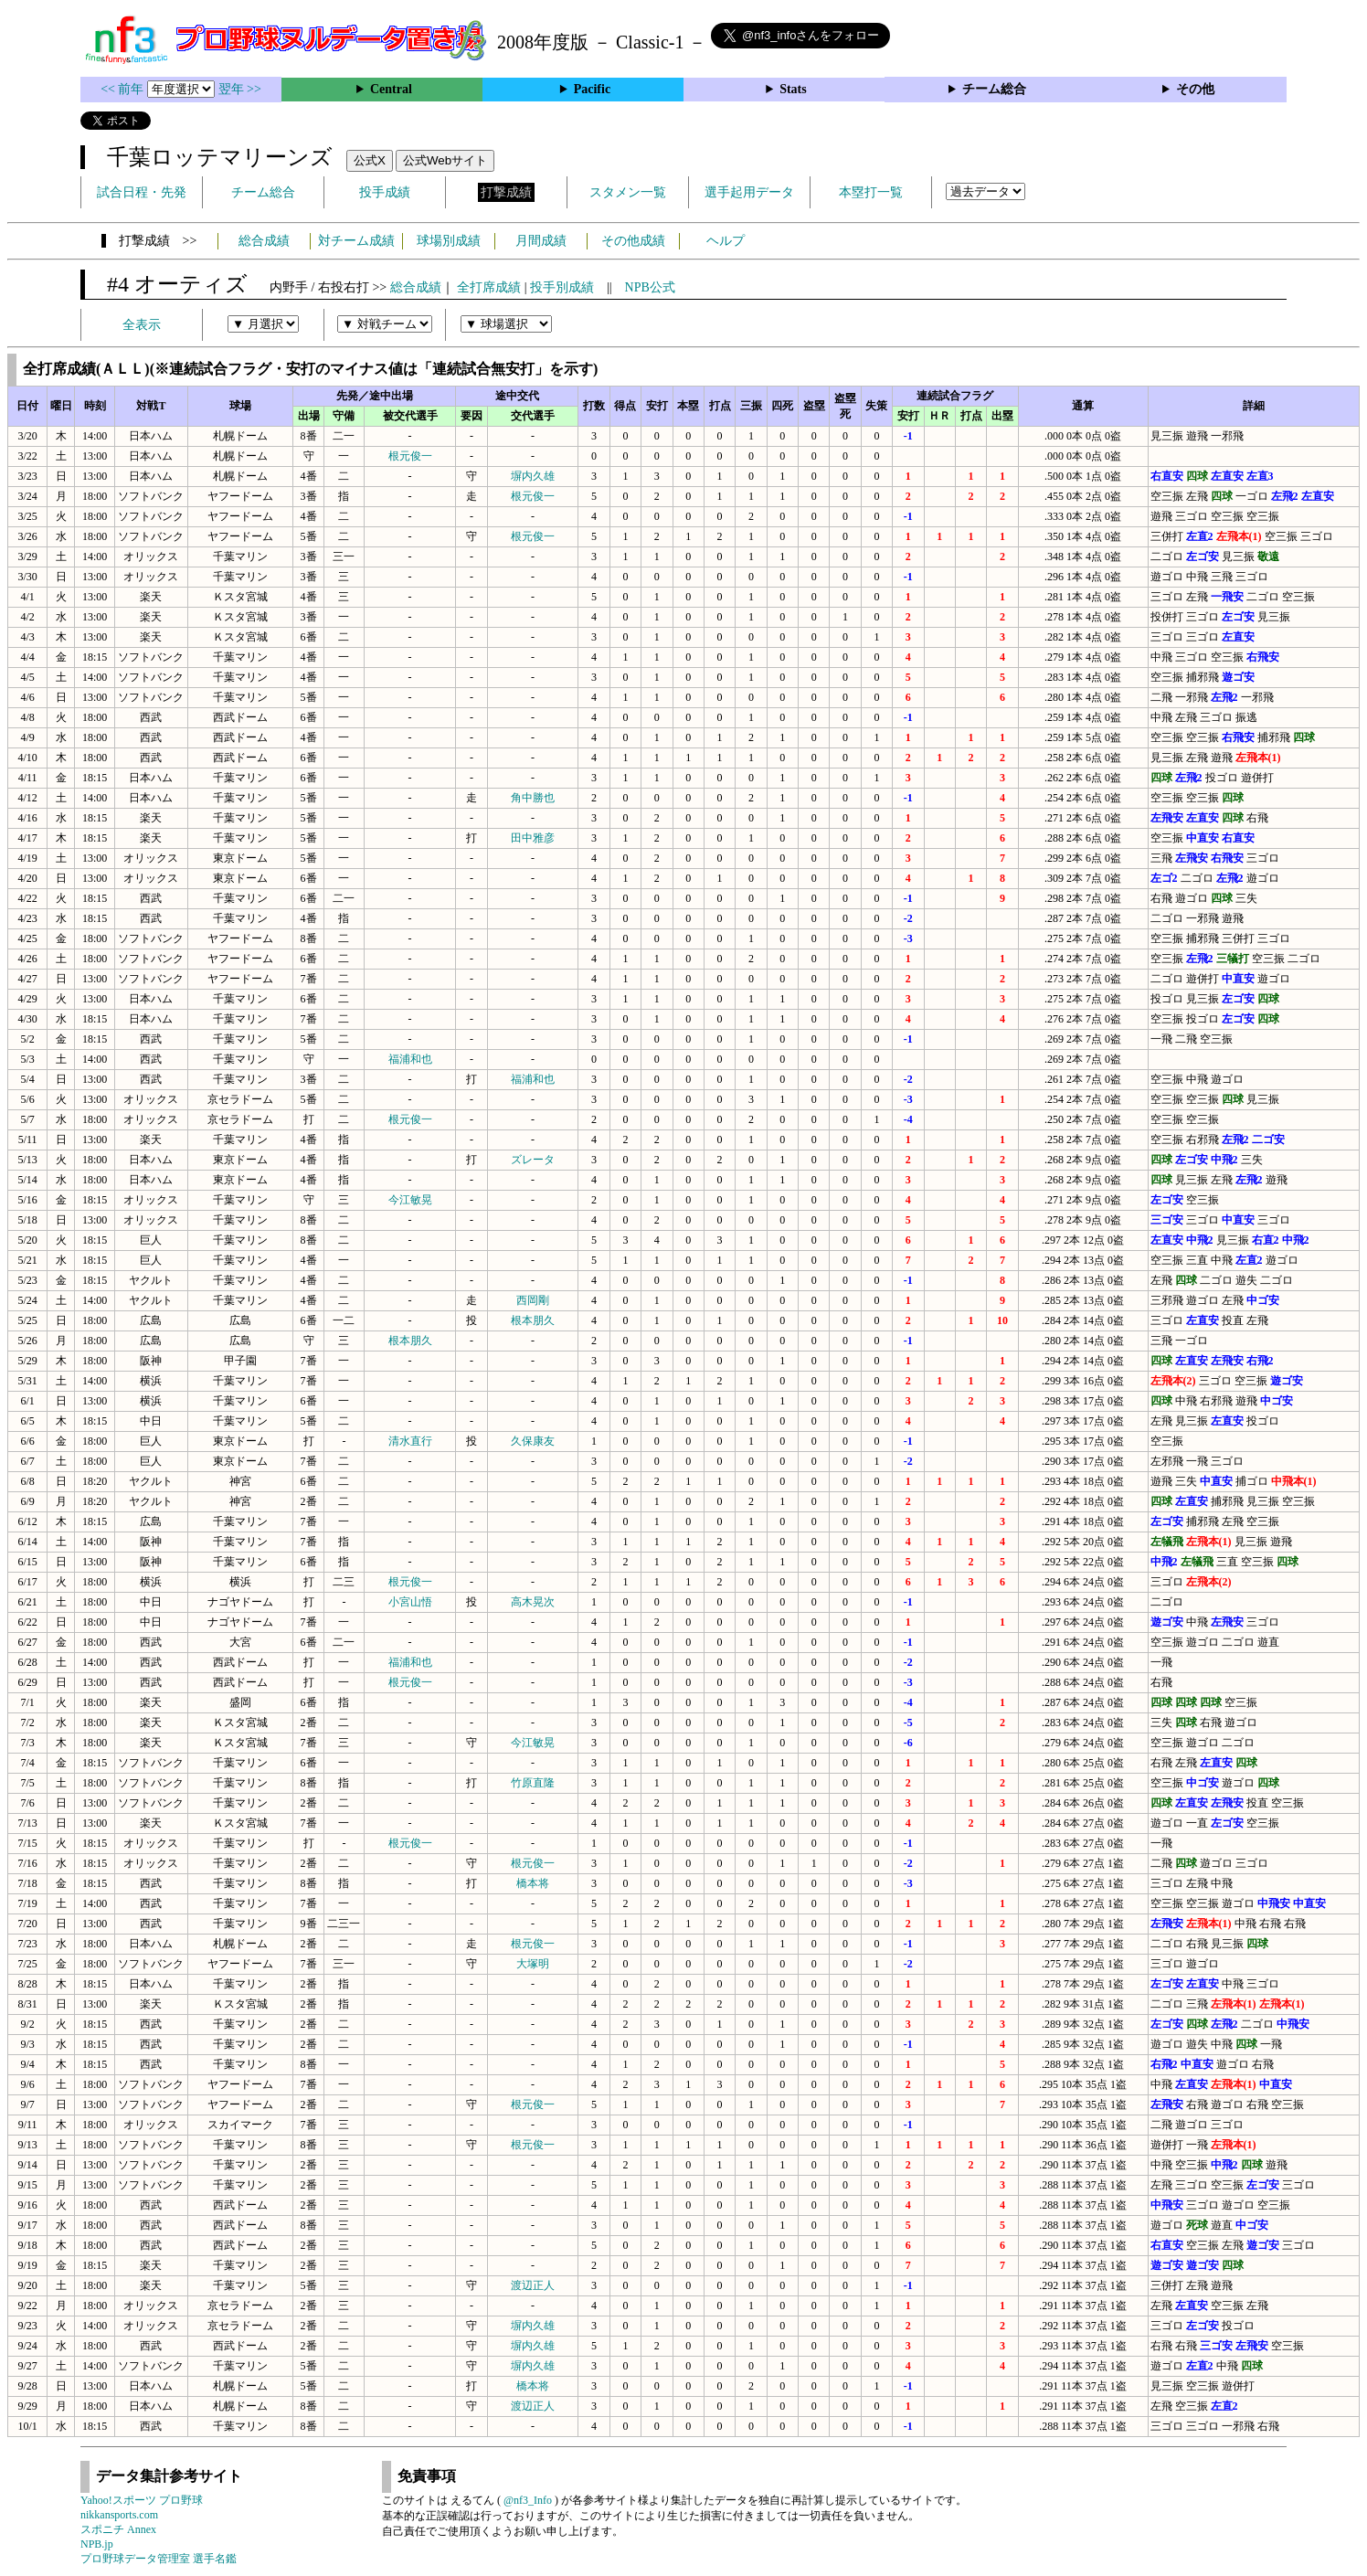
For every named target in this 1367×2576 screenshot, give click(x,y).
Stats (793, 89)
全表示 (141, 325)
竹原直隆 (533, 1782)
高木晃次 (533, 1601)
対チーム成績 (356, 241)
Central (391, 89)
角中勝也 (533, 797)
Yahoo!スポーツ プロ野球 (141, 2500)
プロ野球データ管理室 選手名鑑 (158, 2558)
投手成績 (384, 192)
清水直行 (410, 1441)
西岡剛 (532, 1300)
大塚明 (532, 1963)
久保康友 (533, 1441)
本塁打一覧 (871, 192)
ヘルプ (725, 241)
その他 (1195, 89)
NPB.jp (96, 2544)
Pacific (592, 89)
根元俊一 (410, 456)
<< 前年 (124, 89)
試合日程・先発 (141, 192)
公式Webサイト (445, 160)
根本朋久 (533, 1320)
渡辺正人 (533, 2285)
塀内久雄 (533, 476)
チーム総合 (994, 89)
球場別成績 (449, 241)
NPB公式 (650, 287)
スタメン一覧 (627, 192)
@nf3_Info (527, 2500)
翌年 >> (239, 89)
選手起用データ (749, 192)
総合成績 (264, 241)
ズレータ (533, 1159)
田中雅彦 (533, 838)
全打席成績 (489, 287)
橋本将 (532, 1883)
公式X (370, 160)
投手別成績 (562, 287)
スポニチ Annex (118, 2529)
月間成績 (541, 241)
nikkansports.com (119, 2514)
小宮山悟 (410, 1601)
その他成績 (633, 241)
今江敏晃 (410, 1199)
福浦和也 (410, 1059)
